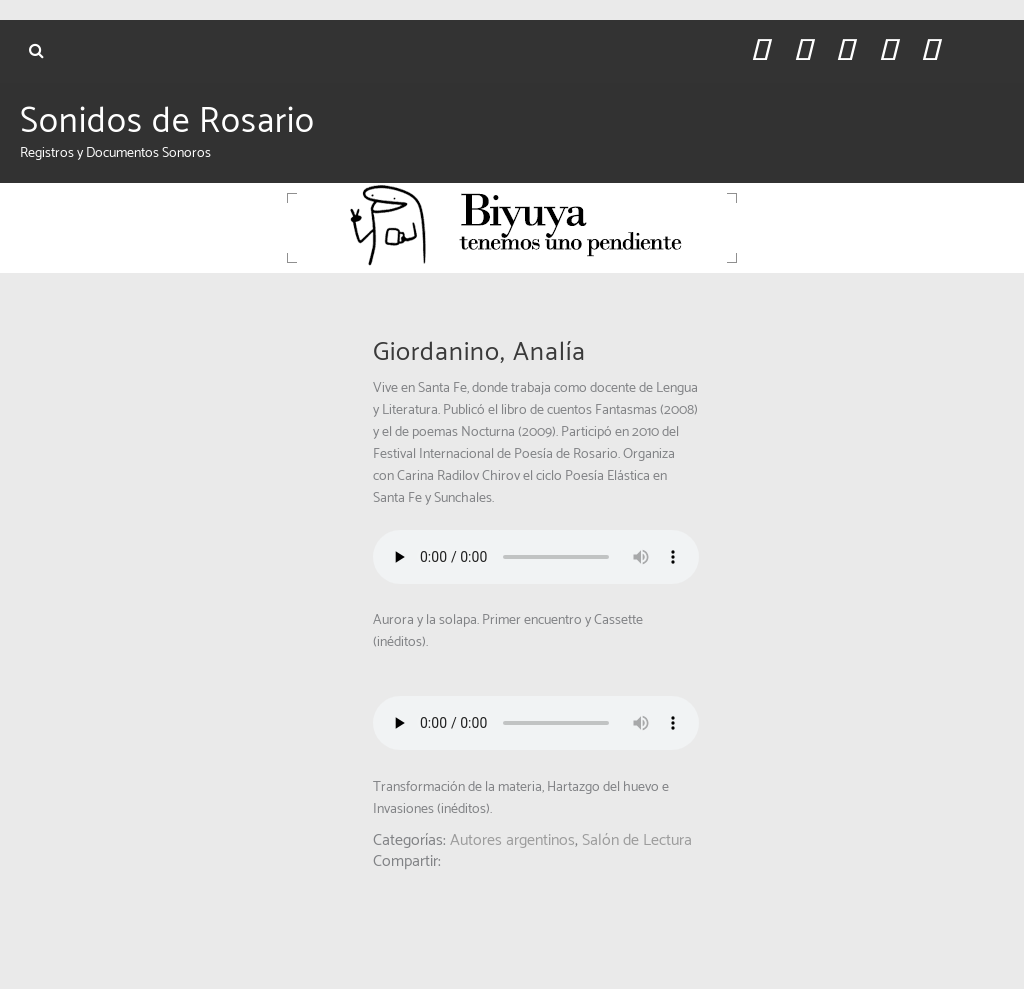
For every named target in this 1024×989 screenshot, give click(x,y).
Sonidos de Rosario (167, 122)
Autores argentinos (512, 840)
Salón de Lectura (637, 840)
